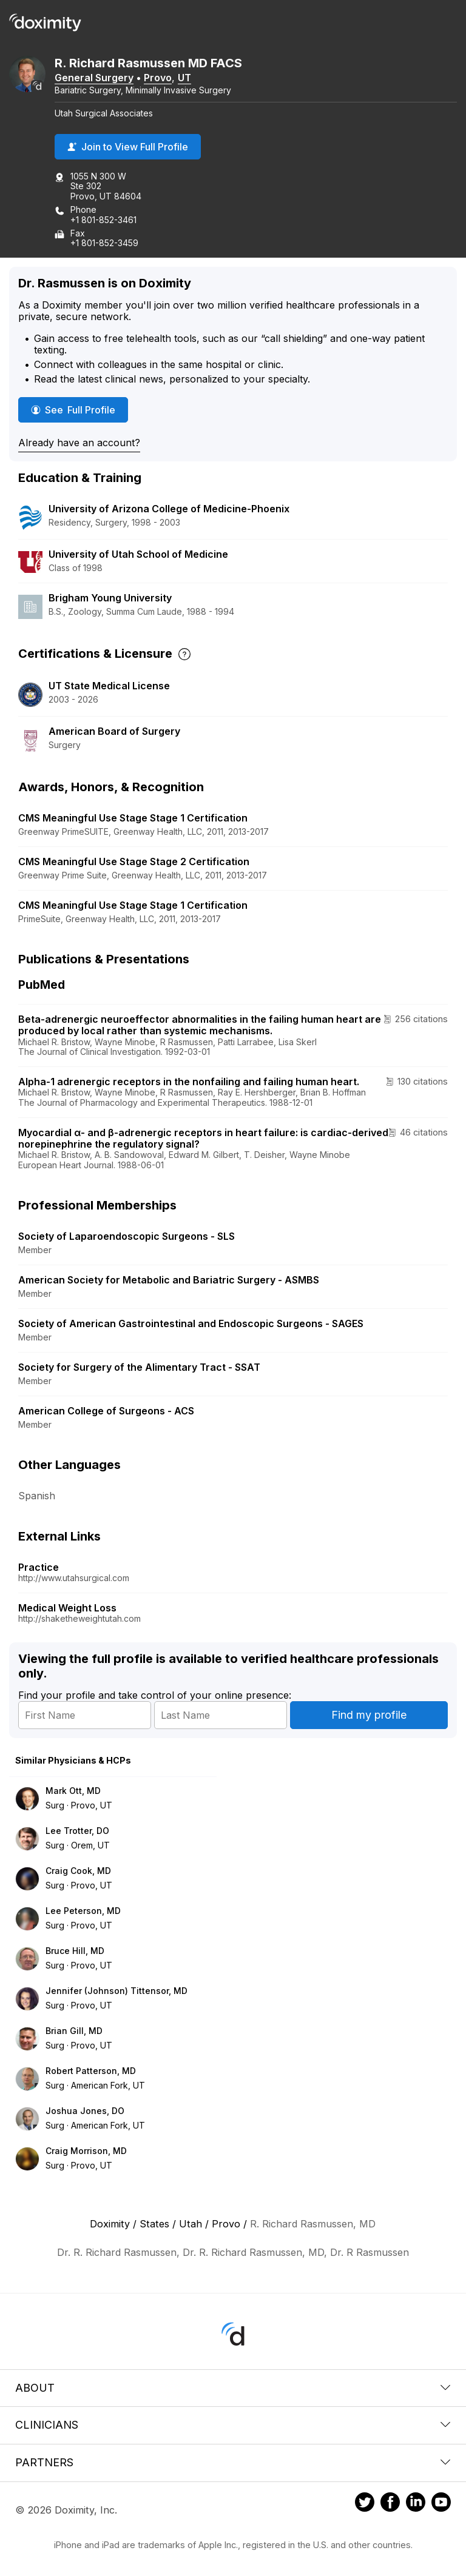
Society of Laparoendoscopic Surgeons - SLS (126, 1236)
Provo (158, 78)
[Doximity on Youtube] (441, 2504)
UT (184, 78)
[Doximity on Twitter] (364, 2504)
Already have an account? (79, 443)
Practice (38, 1567)
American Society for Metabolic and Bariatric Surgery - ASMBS (168, 1280)
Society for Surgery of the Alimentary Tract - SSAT (139, 1367)
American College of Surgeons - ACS (106, 1411)
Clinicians (233, 2424)
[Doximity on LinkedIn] (415, 2504)
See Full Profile (79, 409)
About (233, 2387)
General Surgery (94, 78)
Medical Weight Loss (67, 1608)
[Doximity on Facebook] (390, 2504)
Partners (233, 2462)
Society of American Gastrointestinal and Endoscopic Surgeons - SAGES (190, 1323)
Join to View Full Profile (127, 147)
